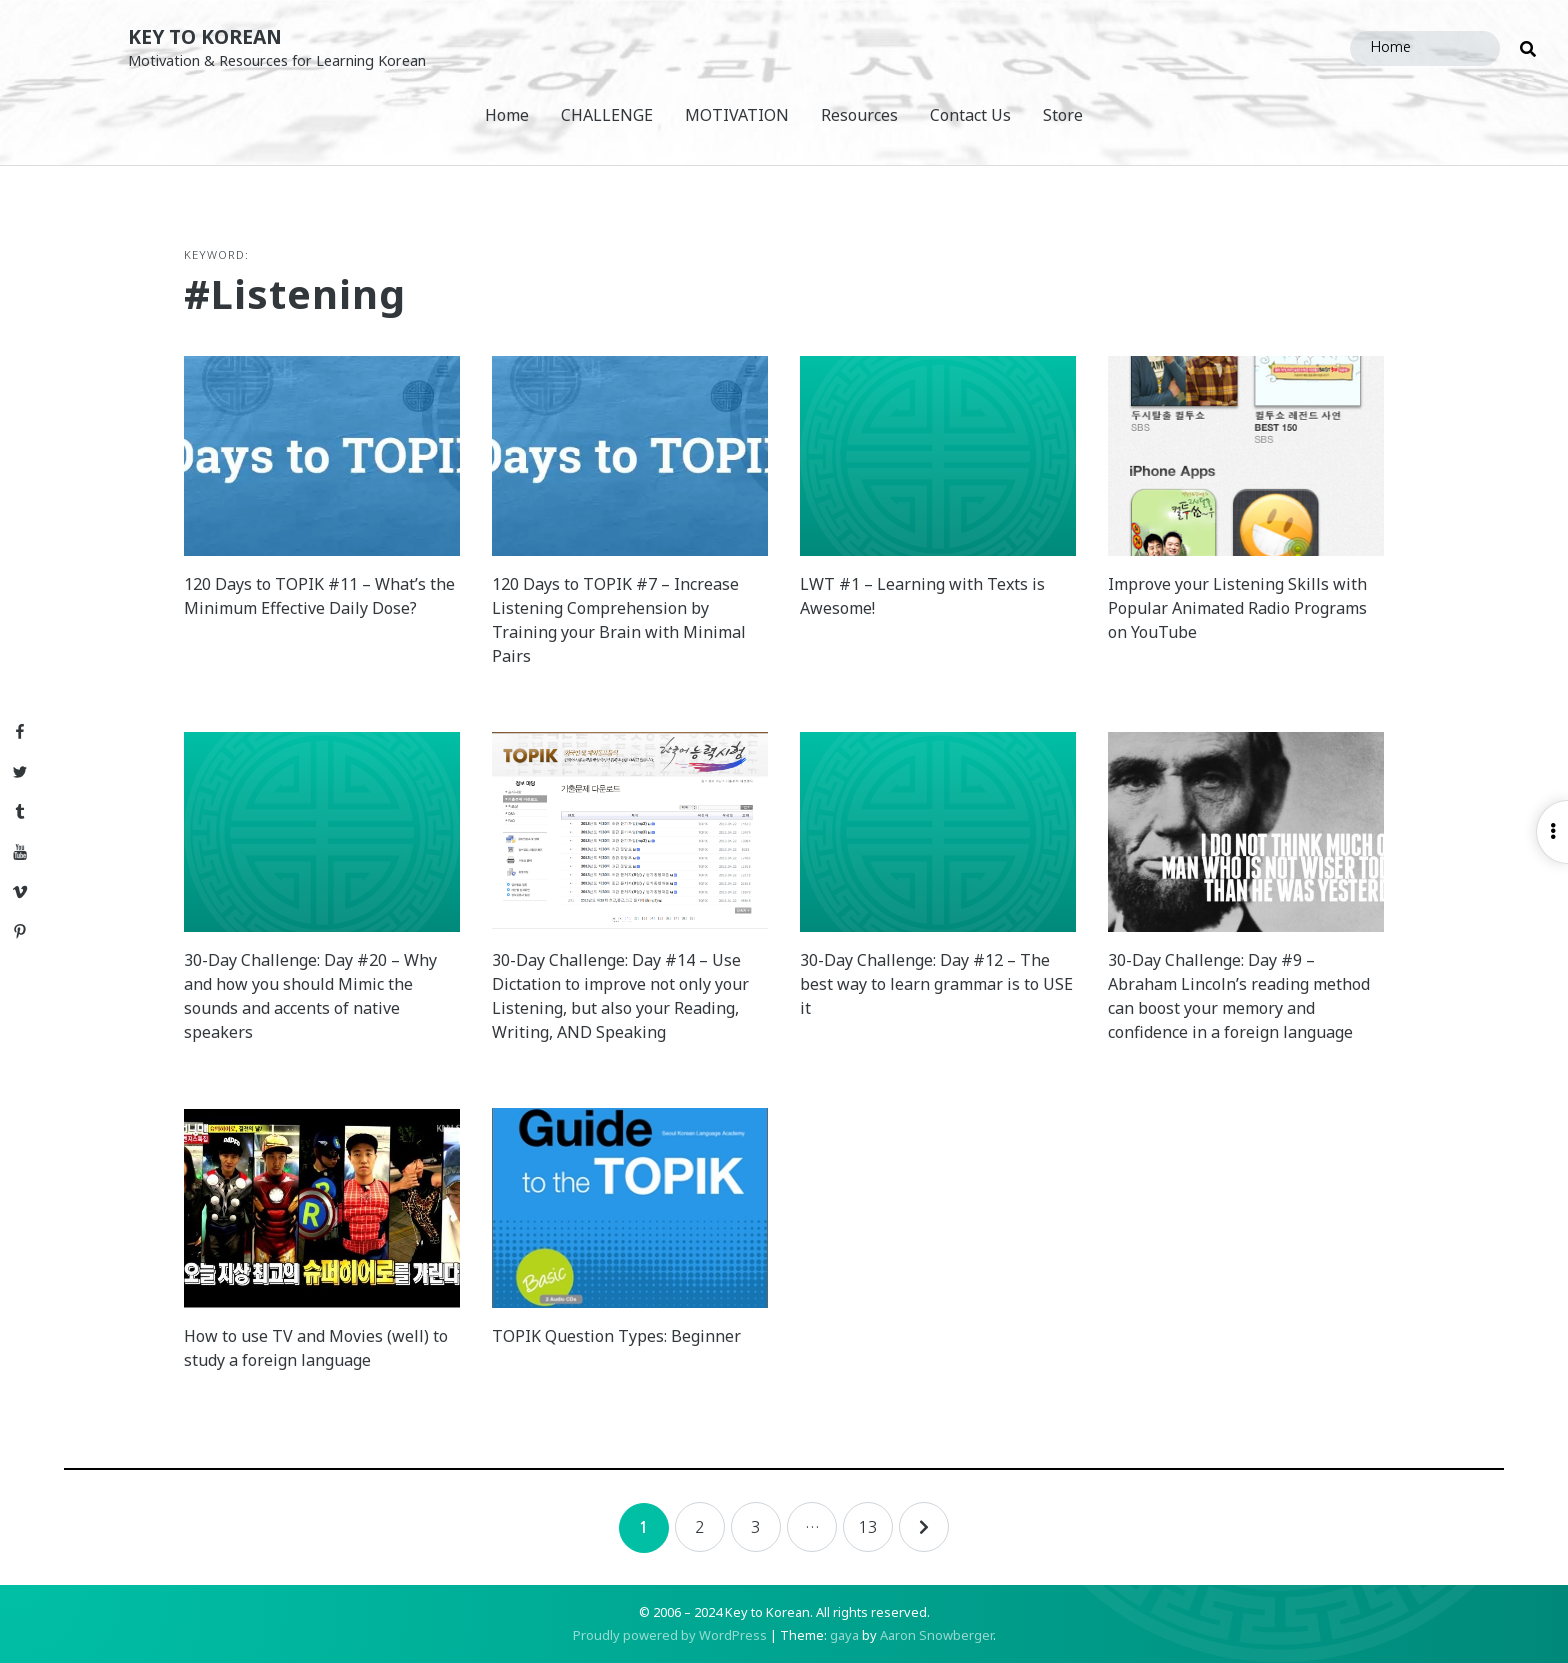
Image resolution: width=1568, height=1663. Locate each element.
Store (1063, 115)
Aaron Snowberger (936, 1635)
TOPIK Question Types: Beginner (616, 1336)
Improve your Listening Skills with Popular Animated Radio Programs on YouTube (1237, 608)
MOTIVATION (737, 115)
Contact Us (970, 115)
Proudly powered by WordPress (670, 1635)
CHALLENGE (607, 115)
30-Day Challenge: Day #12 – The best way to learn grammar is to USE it (936, 984)
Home (507, 115)
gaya (844, 1635)
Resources (859, 115)
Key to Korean (205, 36)
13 (868, 1527)
